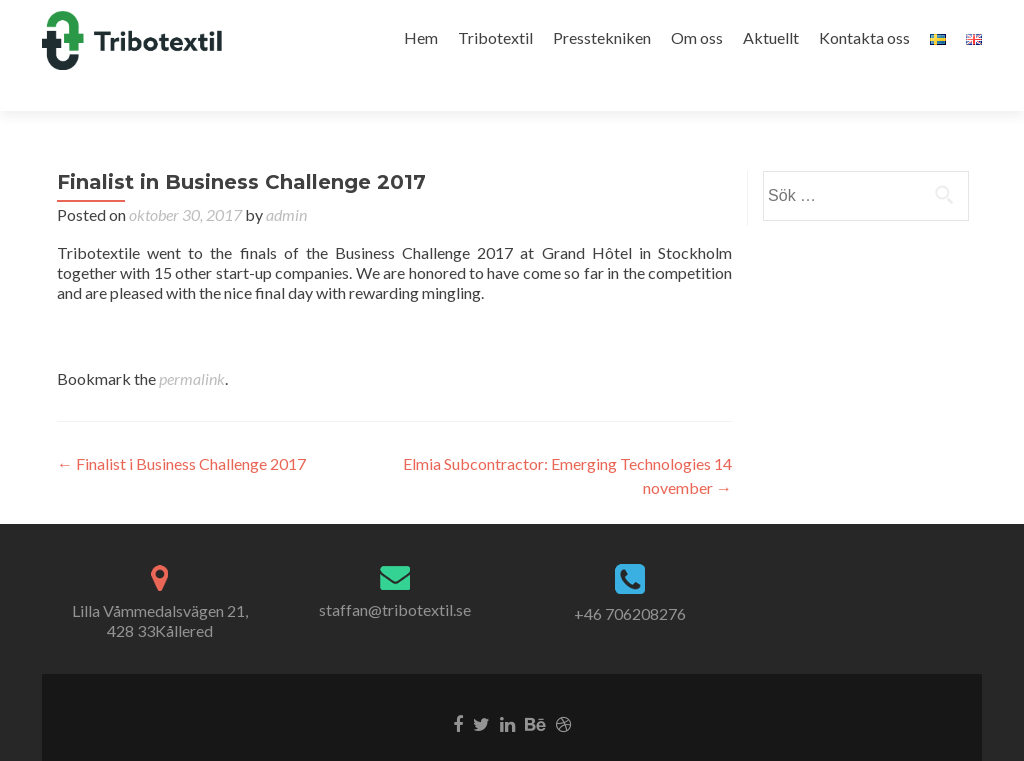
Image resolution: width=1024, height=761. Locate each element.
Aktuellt (771, 37)
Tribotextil (495, 37)
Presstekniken (602, 37)
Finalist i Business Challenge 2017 (181, 428)
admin (286, 179)
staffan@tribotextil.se (395, 574)
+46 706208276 (630, 578)
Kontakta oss (864, 37)
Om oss (697, 37)
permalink (192, 343)
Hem (421, 37)
